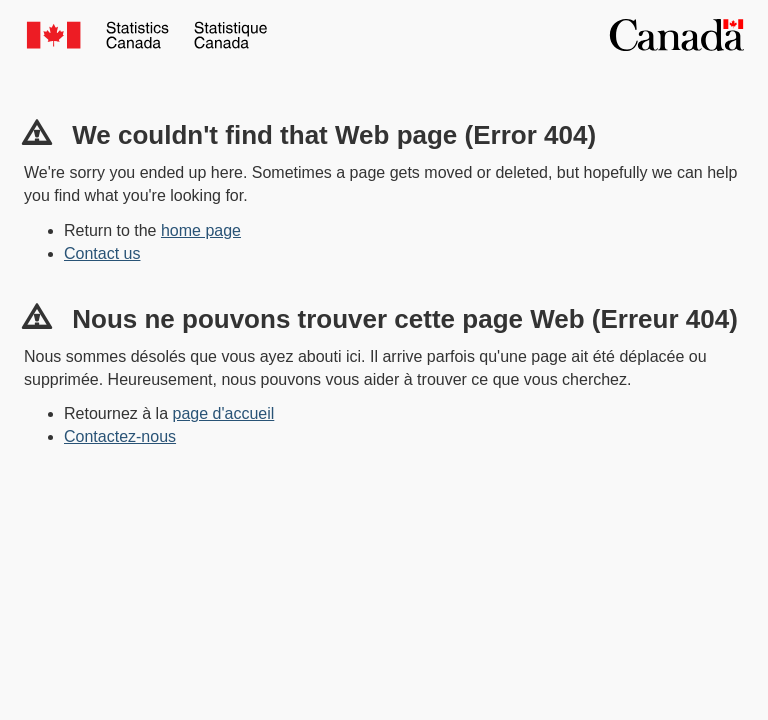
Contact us (102, 253)
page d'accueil (224, 413)
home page (201, 230)
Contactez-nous (120, 436)
